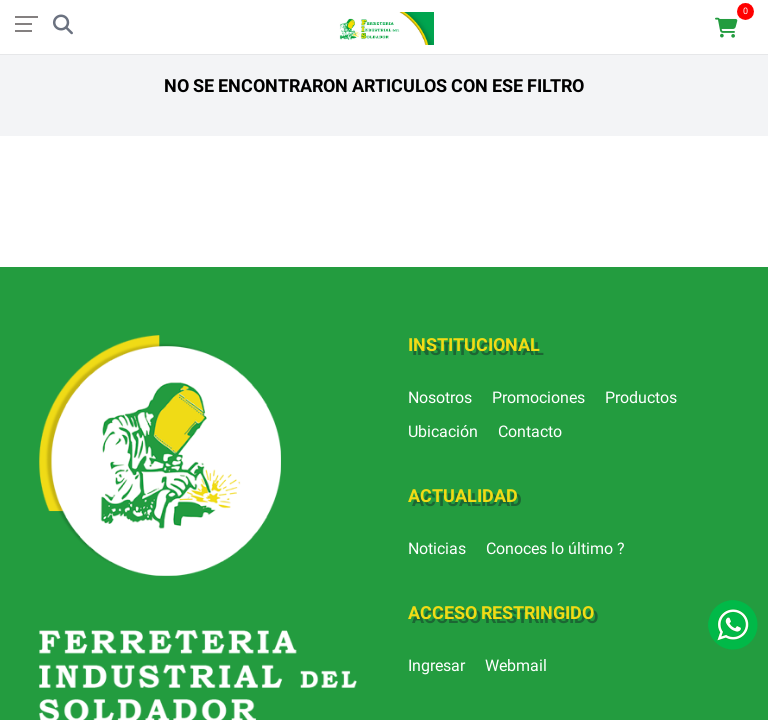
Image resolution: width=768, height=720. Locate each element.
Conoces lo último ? (555, 548)
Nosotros (440, 397)
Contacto (530, 431)
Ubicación (443, 431)
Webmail (516, 665)
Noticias (437, 548)
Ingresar (436, 665)
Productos (641, 397)
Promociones (538, 397)
